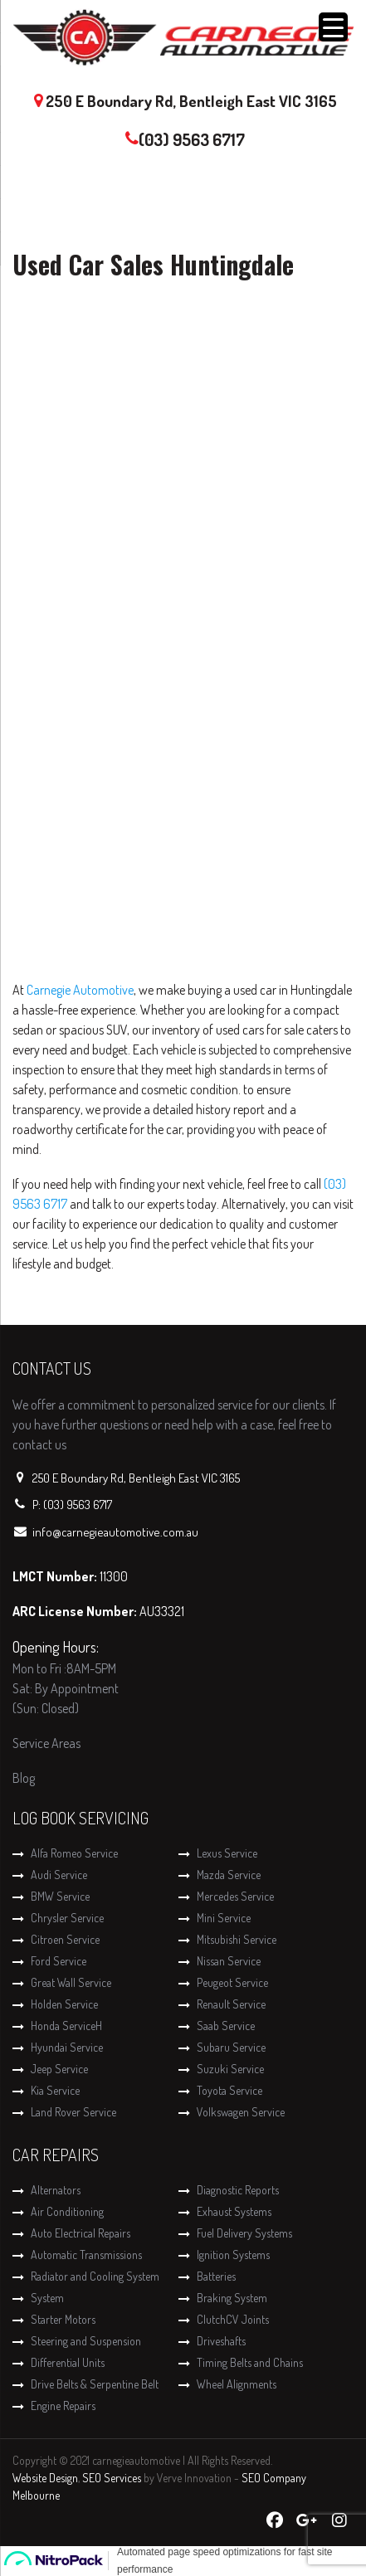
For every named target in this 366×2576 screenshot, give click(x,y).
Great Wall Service (71, 1982)
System (47, 2298)
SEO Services (111, 2478)
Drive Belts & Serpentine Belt (95, 2384)
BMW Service (60, 1896)
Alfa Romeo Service (74, 1853)
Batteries (216, 2276)
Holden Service (64, 2004)
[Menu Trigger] (333, 26)
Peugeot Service (232, 1982)
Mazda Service (229, 1874)
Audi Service (59, 1874)
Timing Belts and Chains (250, 2362)
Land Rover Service (73, 2112)
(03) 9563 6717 (192, 139)
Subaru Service (231, 2047)
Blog (23, 1778)
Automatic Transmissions (86, 2254)
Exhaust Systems (234, 2211)
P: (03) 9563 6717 (72, 1504)
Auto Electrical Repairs (80, 2233)
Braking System (232, 2298)
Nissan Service (229, 1961)
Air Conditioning (67, 2211)
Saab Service (226, 2025)
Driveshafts (221, 2341)
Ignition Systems (233, 2254)
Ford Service (58, 1961)
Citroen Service (65, 1939)
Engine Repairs (63, 2405)
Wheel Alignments (236, 2384)
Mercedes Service (235, 1896)
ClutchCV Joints (233, 2319)
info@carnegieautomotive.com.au (115, 1532)
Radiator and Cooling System (95, 2276)
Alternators (56, 2190)
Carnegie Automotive (80, 989)
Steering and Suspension (86, 2341)
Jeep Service (59, 2069)
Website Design (45, 2478)
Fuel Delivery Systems (244, 2233)
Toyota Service (229, 2090)
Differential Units (68, 2362)
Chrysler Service (67, 1918)
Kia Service (55, 2090)
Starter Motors (63, 2319)
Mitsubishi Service (236, 1939)
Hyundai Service (67, 2047)
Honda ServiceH (66, 2025)
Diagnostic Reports (238, 2190)
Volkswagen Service (241, 2112)
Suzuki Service (230, 2069)
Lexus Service (227, 1853)
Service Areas (46, 1743)
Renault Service (231, 2004)
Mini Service (224, 1918)
